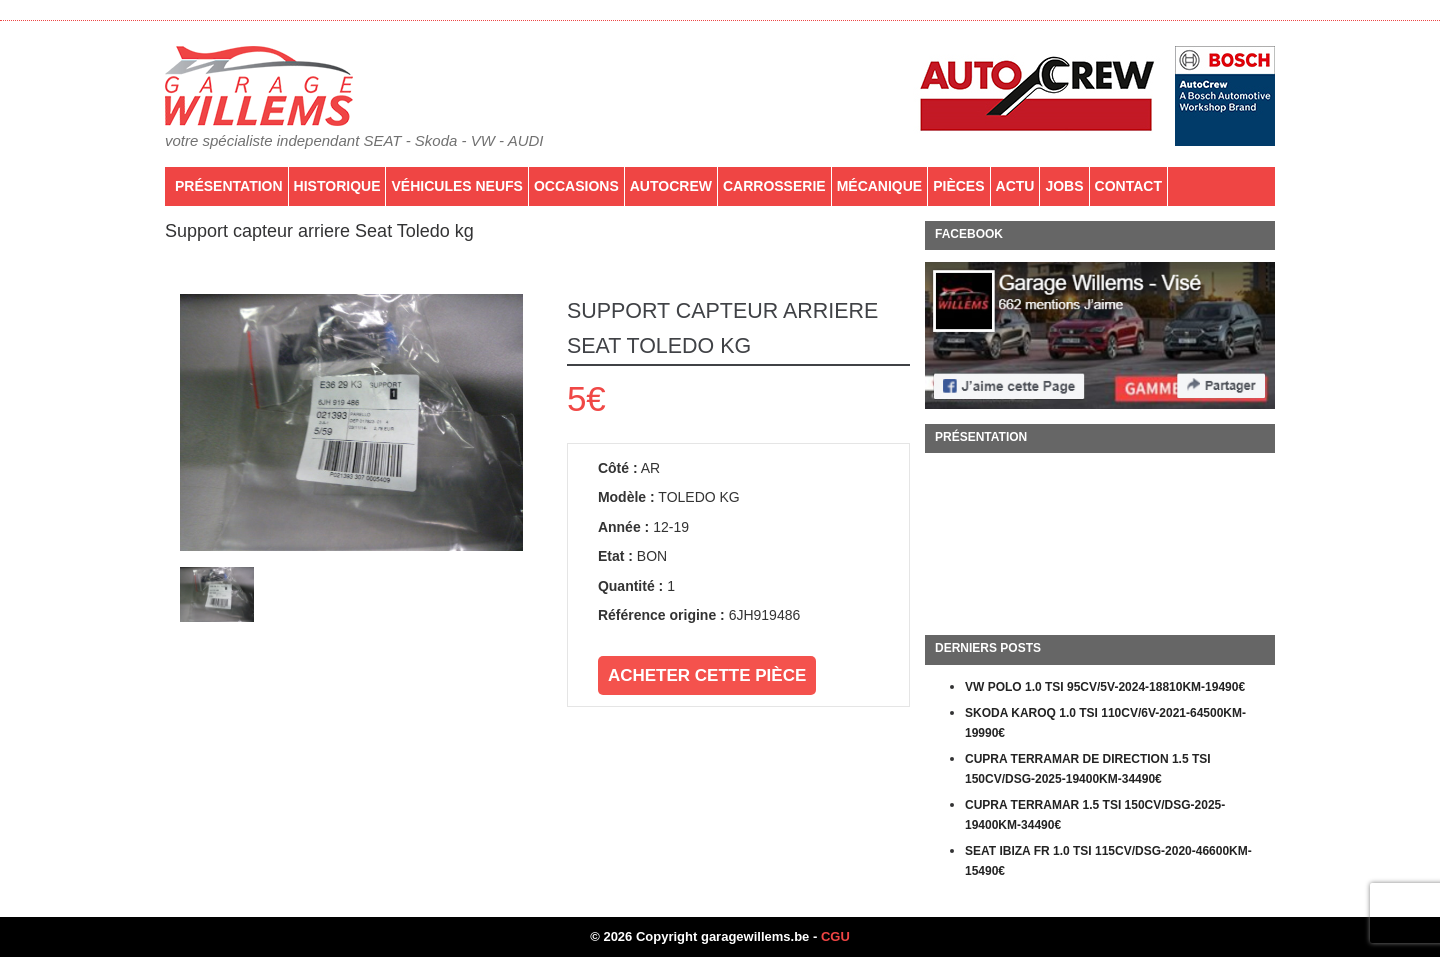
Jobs (1064, 186)
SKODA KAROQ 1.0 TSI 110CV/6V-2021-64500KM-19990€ (1105, 723)
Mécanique (880, 186)
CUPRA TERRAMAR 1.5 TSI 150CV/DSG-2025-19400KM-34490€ (1095, 815)
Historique (337, 186)
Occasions (576, 186)
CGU (835, 936)
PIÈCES (958, 186)
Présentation (229, 186)
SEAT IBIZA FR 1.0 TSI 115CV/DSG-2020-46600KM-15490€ (1108, 861)
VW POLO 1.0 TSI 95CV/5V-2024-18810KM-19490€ (1105, 687)
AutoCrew (671, 186)
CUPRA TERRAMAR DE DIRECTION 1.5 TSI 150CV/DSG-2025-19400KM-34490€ (1088, 769)
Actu (1015, 186)
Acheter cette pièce (707, 675)
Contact (1128, 186)
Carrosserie (774, 186)
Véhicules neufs (456, 186)
